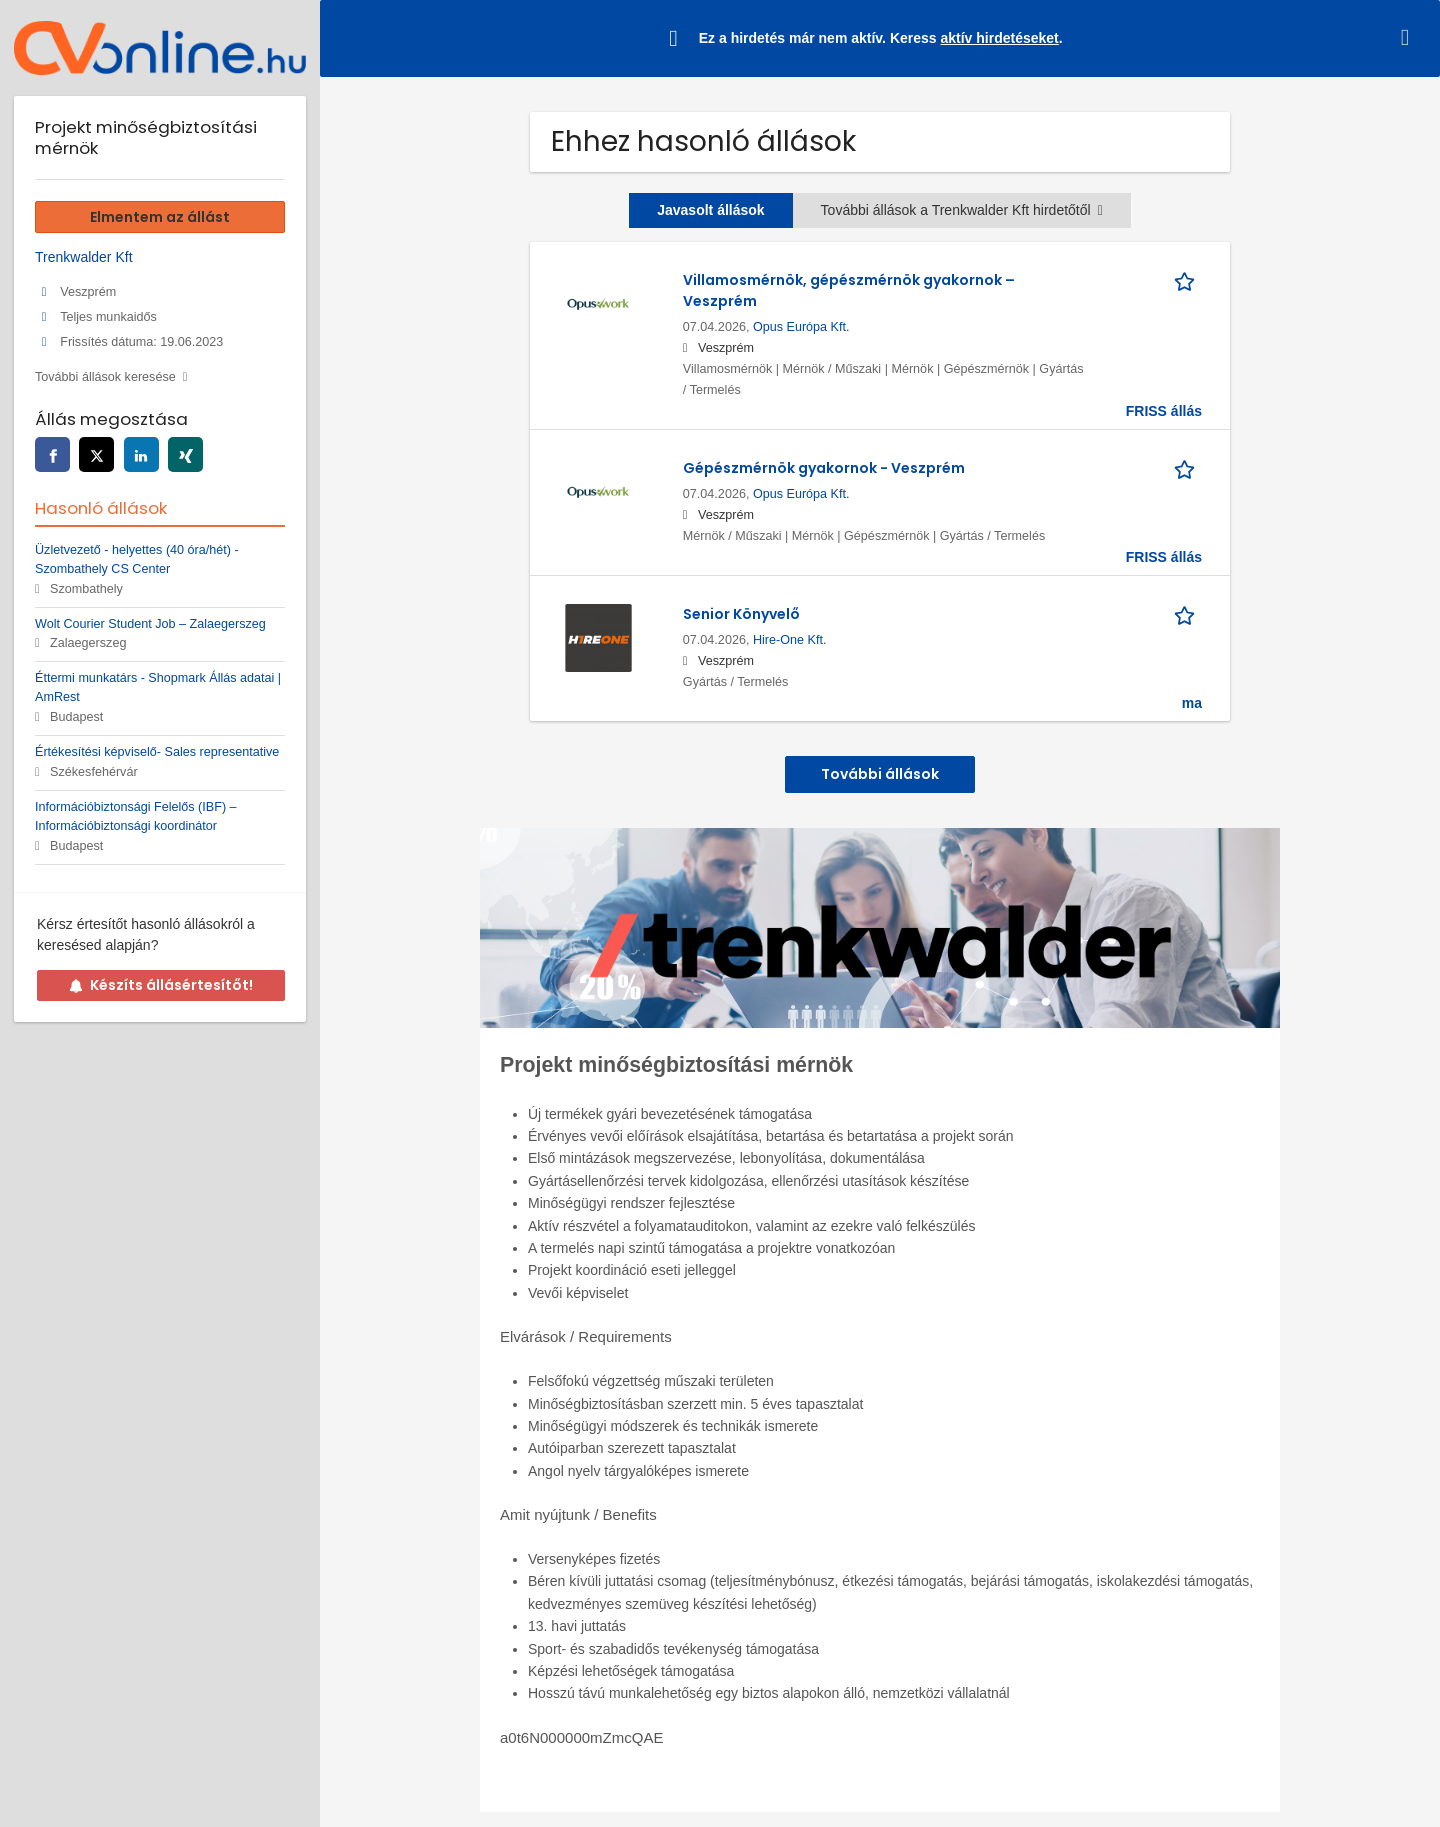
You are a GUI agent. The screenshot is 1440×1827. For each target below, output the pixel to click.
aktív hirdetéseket (999, 38)
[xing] (185, 454)
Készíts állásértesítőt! (161, 985)
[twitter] (96, 454)
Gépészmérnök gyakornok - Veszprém (824, 468)
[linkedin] (141, 454)
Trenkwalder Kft (84, 257)
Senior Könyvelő (741, 614)
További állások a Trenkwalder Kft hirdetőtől (962, 210)
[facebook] (52, 454)
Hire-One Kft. (789, 640)
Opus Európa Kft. (801, 327)
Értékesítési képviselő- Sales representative (157, 752)
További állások (880, 774)
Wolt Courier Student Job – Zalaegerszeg (150, 624)
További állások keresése (105, 377)
